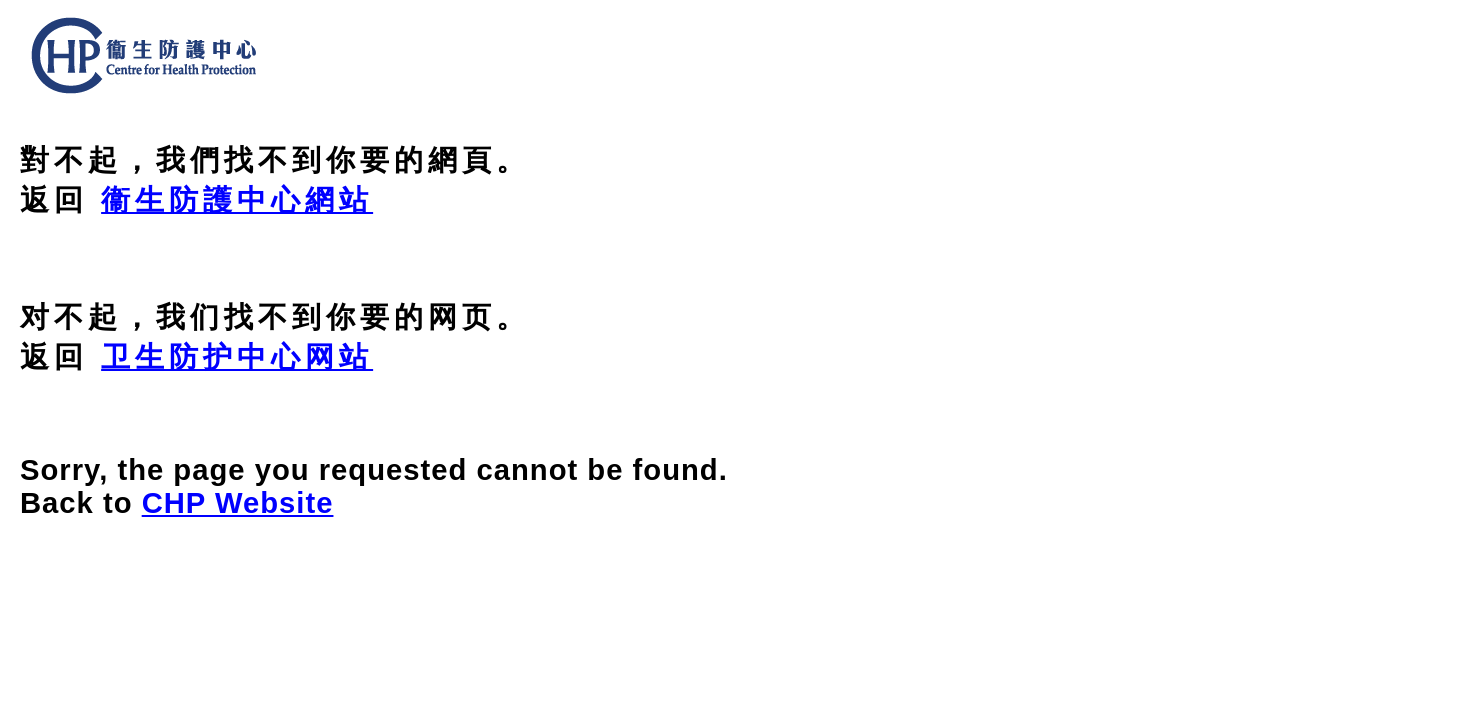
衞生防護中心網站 (237, 200)
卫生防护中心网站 (237, 357)
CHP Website (238, 503)
